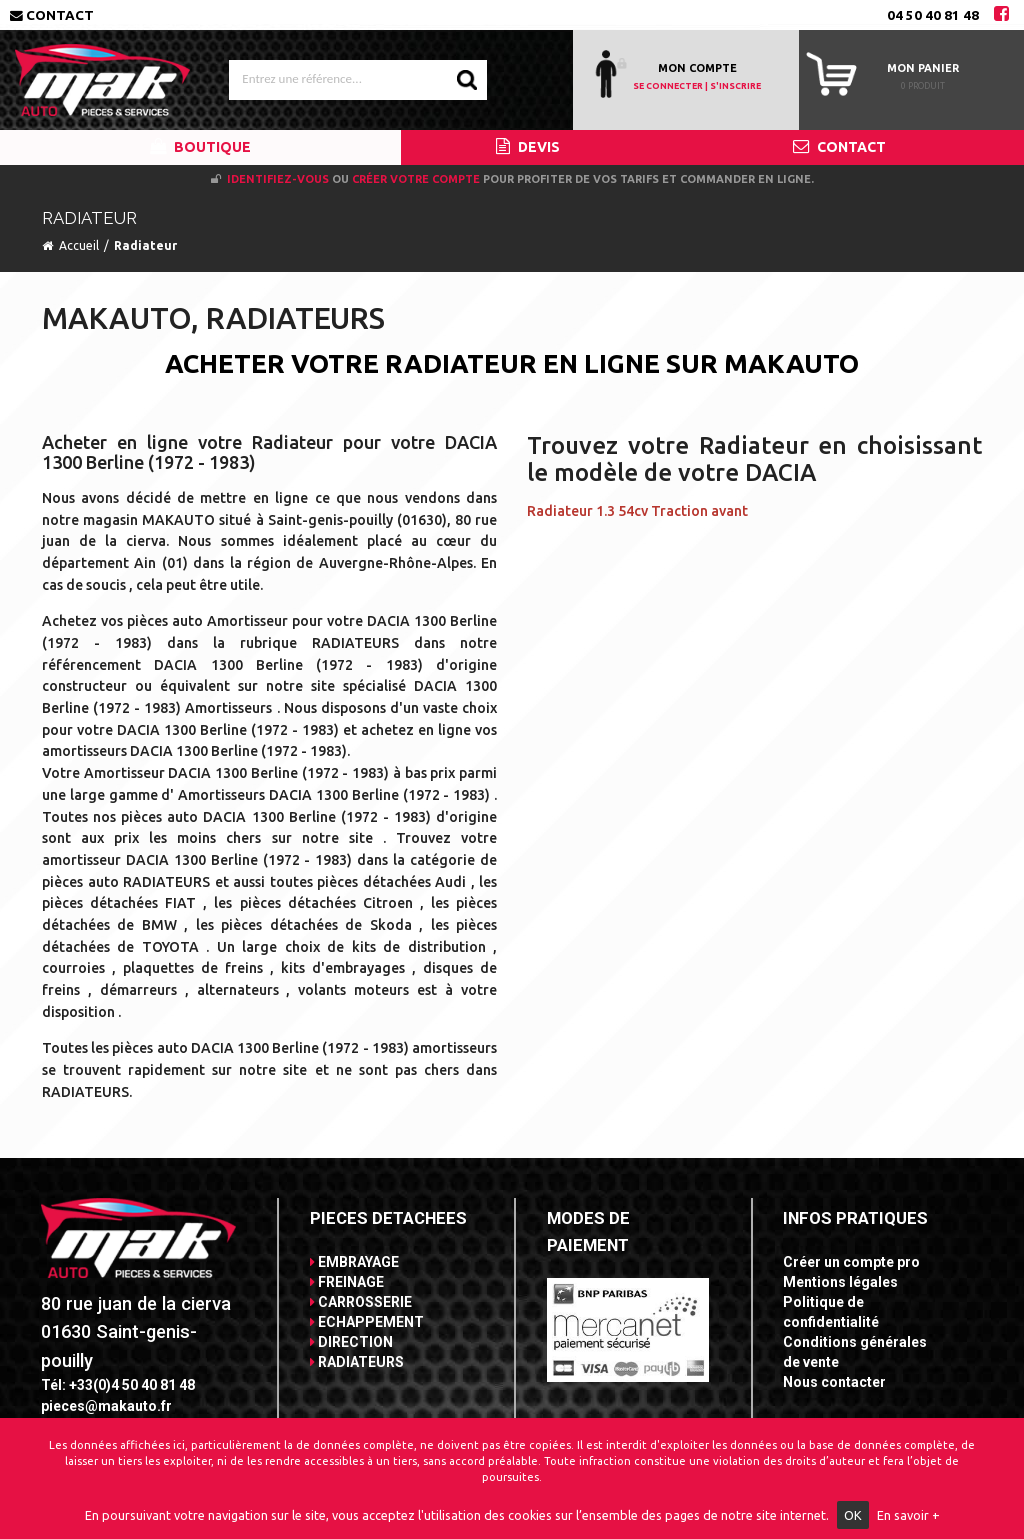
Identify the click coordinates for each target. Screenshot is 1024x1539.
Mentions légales (840, 1282)
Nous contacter (834, 1382)
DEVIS (528, 147)
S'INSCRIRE (735, 86)
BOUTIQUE (200, 147)
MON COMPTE (697, 68)
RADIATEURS (357, 1362)
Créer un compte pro (851, 1262)
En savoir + (908, 1515)
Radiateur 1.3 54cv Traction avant (637, 511)
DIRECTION (351, 1342)
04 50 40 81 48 (933, 15)
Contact (52, 15)
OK (853, 1515)
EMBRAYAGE (354, 1262)
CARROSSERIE (361, 1302)
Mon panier (923, 68)
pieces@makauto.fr (106, 1406)
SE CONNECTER (668, 86)
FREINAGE (347, 1282)
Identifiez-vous (278, 179)
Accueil (79, 245)
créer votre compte (416, 179)
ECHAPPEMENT (367, 1322)
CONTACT (839, 147)
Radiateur (145, 245)
